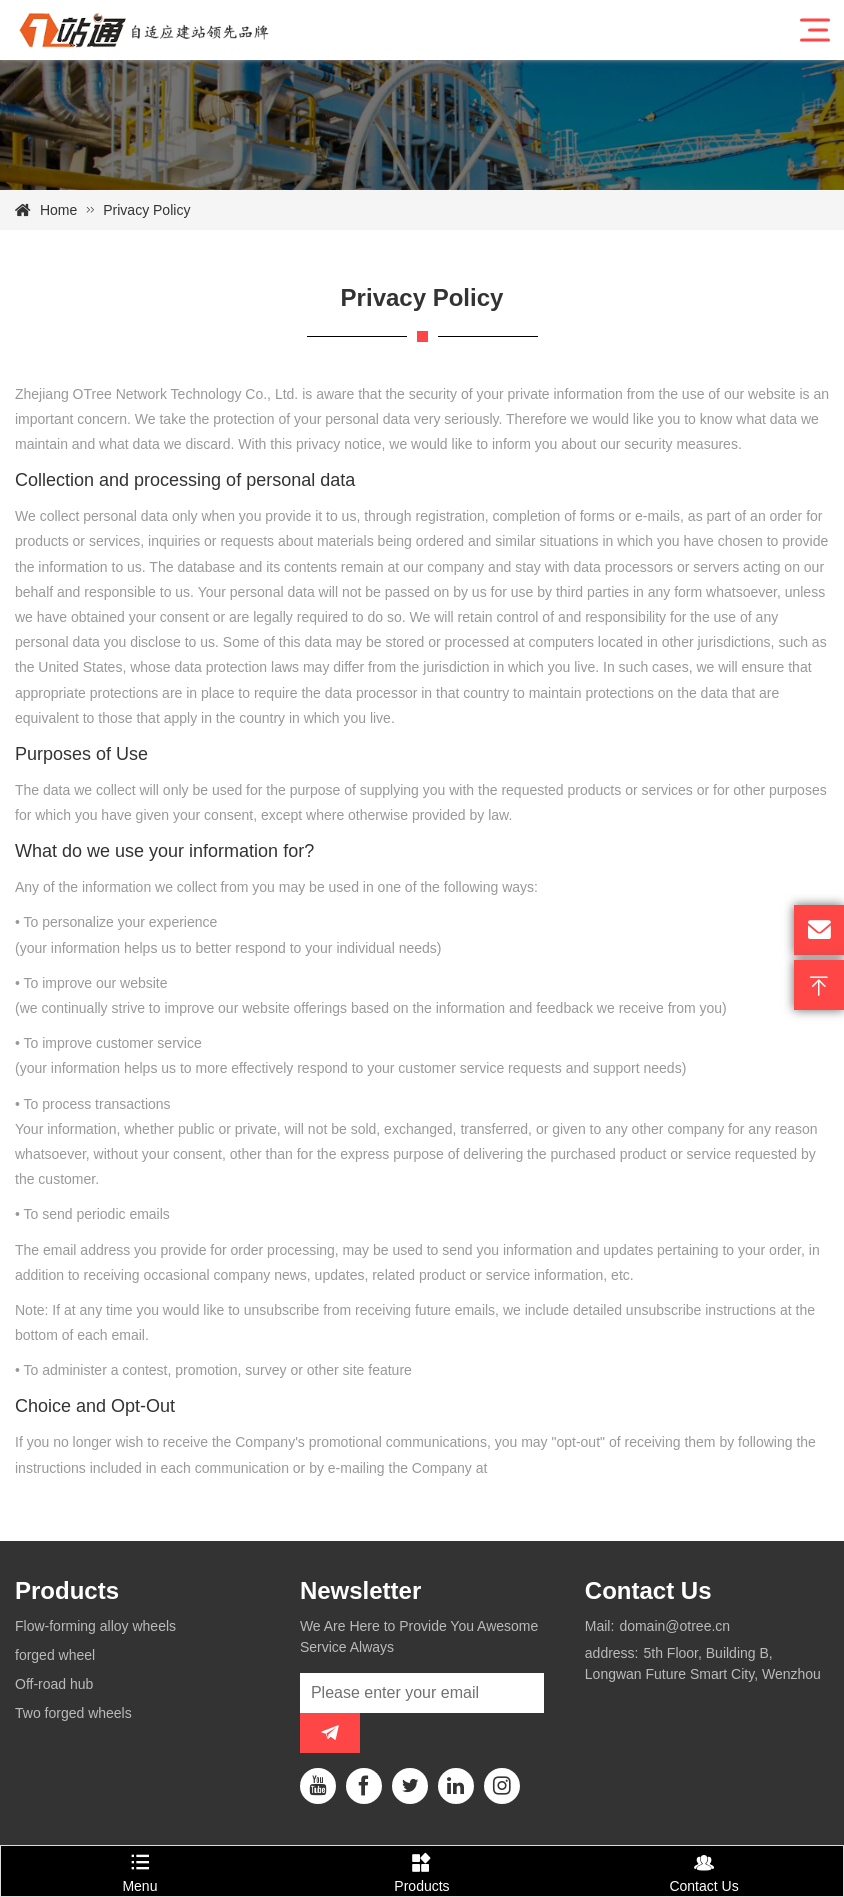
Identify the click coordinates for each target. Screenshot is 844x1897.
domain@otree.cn (674, 1626)
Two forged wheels (73, 1713)
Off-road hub (54, 1684)
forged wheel (55, 1655)
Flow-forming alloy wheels (95, 1626)
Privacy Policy (146, 210)
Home (58, 210)
